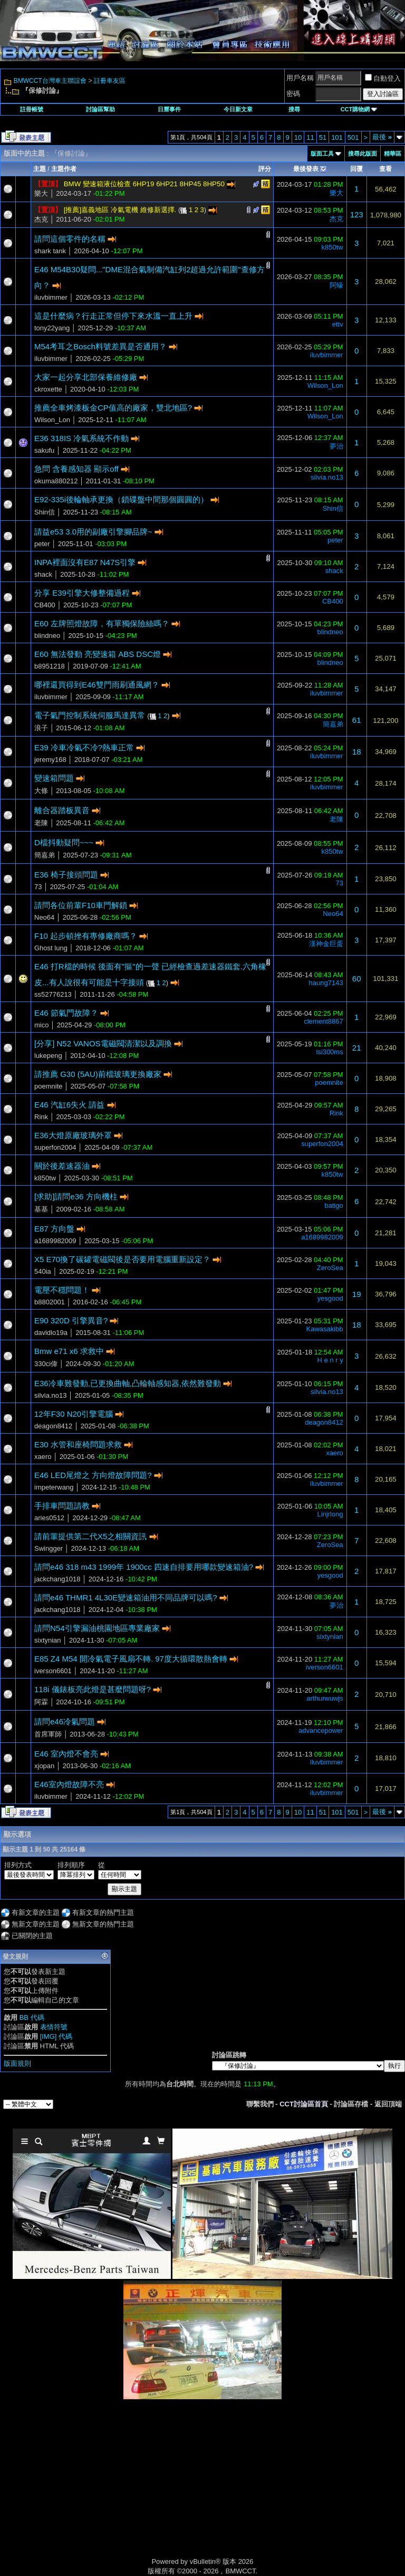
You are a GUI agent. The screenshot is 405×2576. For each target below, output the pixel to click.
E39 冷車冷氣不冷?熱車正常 (84, 747)
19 (356, 1294)
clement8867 (323, 1021)
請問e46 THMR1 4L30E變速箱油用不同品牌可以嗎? (125, 1597)
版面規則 (17, 2063)
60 (356, 978)
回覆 (356, 169)
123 (356, 214)
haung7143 (326, 983)
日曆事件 (169, 109)
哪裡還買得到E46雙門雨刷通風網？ (96, 684)
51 (322, 137)
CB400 (44, 605)
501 (353, 137)
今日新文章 (238, 109)
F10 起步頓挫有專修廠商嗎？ (85, 935)
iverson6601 (53, 1671)
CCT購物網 (359, 109)
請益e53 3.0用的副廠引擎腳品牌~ (93, 531)
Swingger (48, 1548)
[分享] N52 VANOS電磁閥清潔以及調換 (103, 1043)
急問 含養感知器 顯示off (76, 468)
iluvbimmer (51, 297)
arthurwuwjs (324, 1698)
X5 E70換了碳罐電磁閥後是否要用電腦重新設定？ (122, 1259)
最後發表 (306, 169)
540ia (42, 1271)
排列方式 (18, 1865)
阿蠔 (336, 285)
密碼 (293, 94)
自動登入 (383, 78)
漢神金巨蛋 (326, 944)
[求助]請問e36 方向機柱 (76, 1196)
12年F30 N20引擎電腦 (73, 1413)
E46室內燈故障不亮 (69, 1784)
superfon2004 (55, 1147)
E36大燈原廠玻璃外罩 (73, 1135)
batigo (333, 1205)
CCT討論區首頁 (303, 2104)
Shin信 (44, 512)
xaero (43, 1457)
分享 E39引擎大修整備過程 (82, 592)
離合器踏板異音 (62, 810)
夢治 (336, 446)
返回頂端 (388, 2104)
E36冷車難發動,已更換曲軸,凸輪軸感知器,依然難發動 (127, 1383)
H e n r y (330, 1360)
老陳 (41, 823)
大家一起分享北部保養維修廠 (85, 377)
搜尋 (294, 109)
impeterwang (53, 1487)
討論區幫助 (100, 109)
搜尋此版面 (362, 153)
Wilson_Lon (325, 385)
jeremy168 (50, 760)
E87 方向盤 (54, 1228)
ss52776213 (53, 994)
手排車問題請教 (62, 1505)
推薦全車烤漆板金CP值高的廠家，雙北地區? (113, 407)
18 (356, 751)
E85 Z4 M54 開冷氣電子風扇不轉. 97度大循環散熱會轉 (130, 1658)
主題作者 (63, 169)
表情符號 (54, 2027)
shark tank (50, 251)
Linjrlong (330, 1514)
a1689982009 (55, 1241)
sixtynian (47, 1640)
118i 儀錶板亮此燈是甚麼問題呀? (92, 1689)
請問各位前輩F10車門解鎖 (80, 905)
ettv (337, 324)
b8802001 (49, 1302)
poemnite (48, 1086)
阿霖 (41, 1702)
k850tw (332, 247)
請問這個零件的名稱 (69, 238)
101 (337, 137)
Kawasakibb (324, 1329)
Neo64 (44, 917)
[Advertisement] (113, 2489)
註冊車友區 (110, 80)
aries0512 (49, 1518)
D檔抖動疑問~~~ (63, 842)
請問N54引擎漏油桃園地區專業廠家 (97, 1628)
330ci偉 (45, 1364)
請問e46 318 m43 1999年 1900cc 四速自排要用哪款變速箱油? (143, 1566)
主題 (39, 169)
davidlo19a (51, 1333)
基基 (41, 1209)
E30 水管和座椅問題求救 (78, 1444)
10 (298, 137)
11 (310, 137)
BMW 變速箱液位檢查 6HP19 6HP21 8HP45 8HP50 (144, 184)
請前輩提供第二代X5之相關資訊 (90, 1536)
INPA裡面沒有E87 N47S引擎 (85, 562)
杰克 (41, 219)
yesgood (330, 1298)
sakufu (44, 450)
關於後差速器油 (62, 1165)
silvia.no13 (327, 477)
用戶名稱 (300, 78)
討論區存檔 (351, 2104)
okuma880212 (56, 481)
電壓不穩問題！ (62, 1289)
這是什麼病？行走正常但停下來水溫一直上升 (113, 315)
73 (38, 887)
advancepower (320, 1730)
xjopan (44, 1766)
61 (356, 719)
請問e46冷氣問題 (64, 1721)
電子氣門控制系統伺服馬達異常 (89, 715)
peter (42, 544)
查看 (385, 169)
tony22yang (52, 328)
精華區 (392, 153)
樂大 (41, 193)
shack (43, 574)
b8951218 (49, 666)
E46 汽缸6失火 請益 (69, 1104)
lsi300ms (329, 1052)
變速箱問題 (54, 778)
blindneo (47, 636)
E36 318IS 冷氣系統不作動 (81, 438)
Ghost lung (51, 948)
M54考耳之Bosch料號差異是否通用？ (100, 346)
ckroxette (48, 389)
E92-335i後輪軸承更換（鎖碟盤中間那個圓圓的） (121, 499)
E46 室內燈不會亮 (66, 1753)
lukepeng (48, 1056)
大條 (41, 791)
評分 (264, 169)
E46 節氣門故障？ (66, 1012)
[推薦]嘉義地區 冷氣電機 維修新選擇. (120, 210)
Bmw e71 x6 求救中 (69, 1351)
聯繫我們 (260, 2104)
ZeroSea (330, 1268)
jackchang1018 (57, 1579)
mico (41, 1025)
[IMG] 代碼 (56, 2036)
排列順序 (71, 1865)
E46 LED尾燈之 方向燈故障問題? (93, 1475)
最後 (382, 137)
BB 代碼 (32, 2017)
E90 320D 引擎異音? (71, 1320)
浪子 (41, 728)
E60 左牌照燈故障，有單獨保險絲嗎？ (101, 623)
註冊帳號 (31, 109)
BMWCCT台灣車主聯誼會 (50, 80)
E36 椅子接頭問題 (66, 874)
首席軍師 (48, 1734)
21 (356, 1047)
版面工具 (322, 153)
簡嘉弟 (333, 724)
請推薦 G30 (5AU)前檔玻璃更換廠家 (97, 1074)
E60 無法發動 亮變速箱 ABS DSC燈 (97, 654)
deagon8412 (53, 1426)
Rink (41, 1117)
